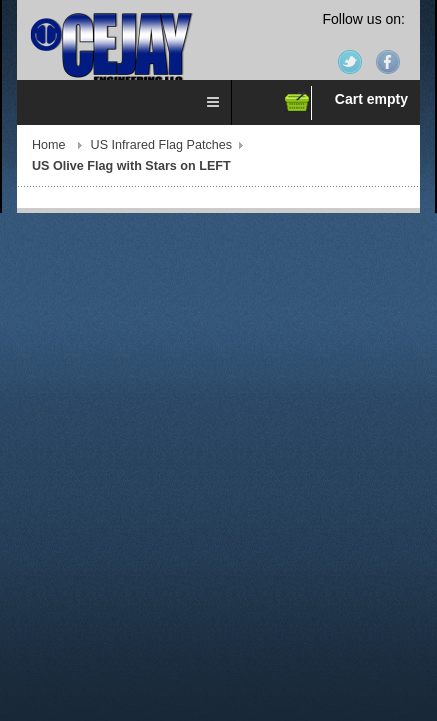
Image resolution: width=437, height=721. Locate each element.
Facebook (388, 62)
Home (49, 145)
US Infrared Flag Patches (161, 145)
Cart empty (371, 99)
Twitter (350, 62)
